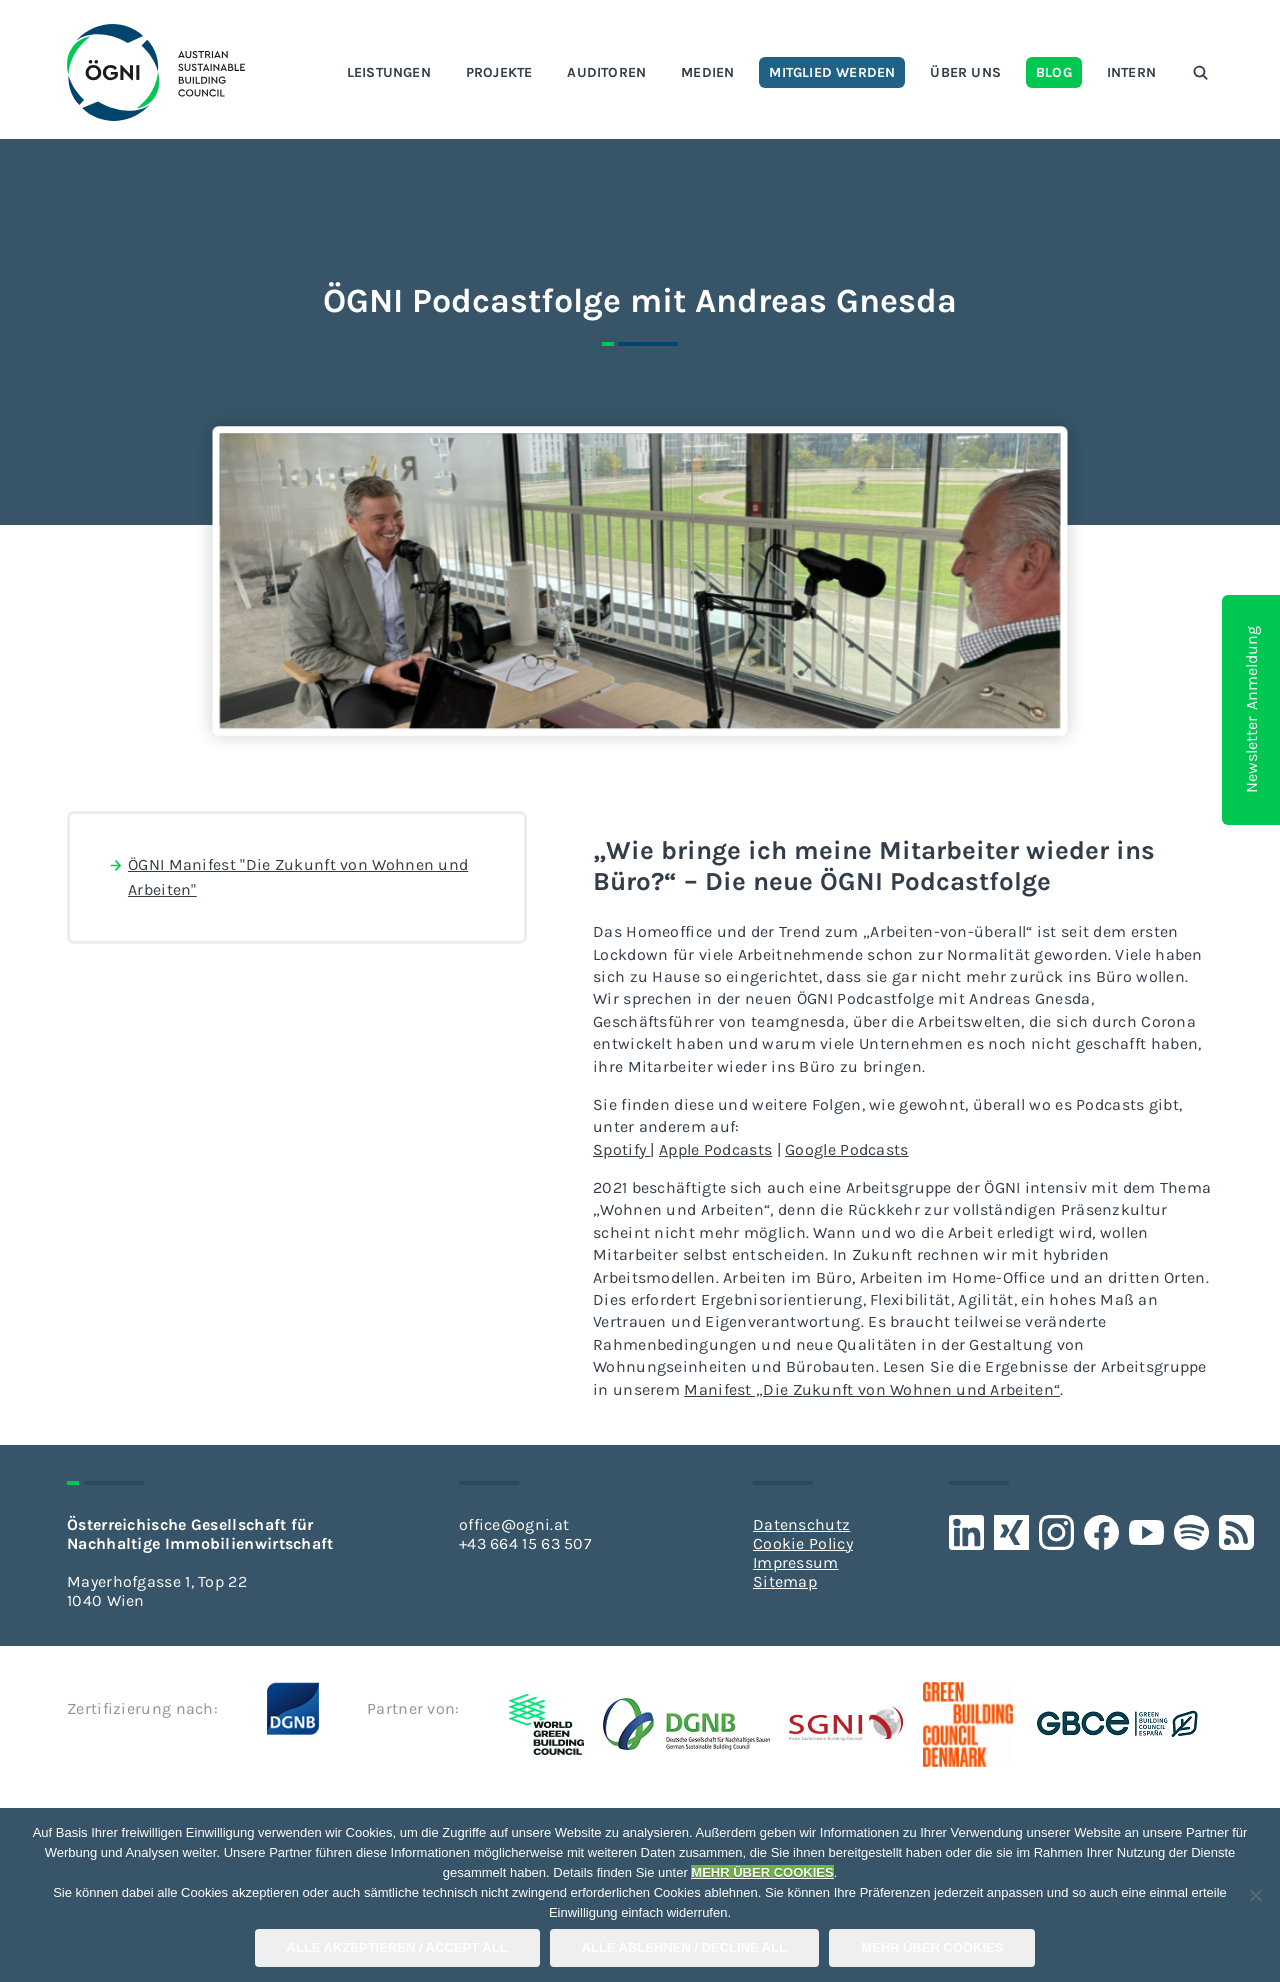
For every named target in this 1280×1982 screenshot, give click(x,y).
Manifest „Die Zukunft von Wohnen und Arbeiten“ (872, 1389)
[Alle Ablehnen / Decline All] (1255, 1895)
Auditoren (606, 72)
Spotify (621, 1149)
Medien (707, 72)
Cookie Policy (803, 1543)
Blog (1054, 72)
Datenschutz (801, 1524)
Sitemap (785, 1581)
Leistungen (389, 72)
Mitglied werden (832, 72)
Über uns (965, 72)
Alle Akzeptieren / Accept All (397, 1947)
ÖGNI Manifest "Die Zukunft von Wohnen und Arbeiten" (288, 876)
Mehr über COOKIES (932, 1947)
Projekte (499, 72)
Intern (1131, 72)
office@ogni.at (514, 1524)
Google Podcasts (847, 1149)
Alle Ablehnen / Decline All (685, 1947)
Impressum (796, 1562)
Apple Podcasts (715, 1149)
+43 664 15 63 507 (525, 1543)
